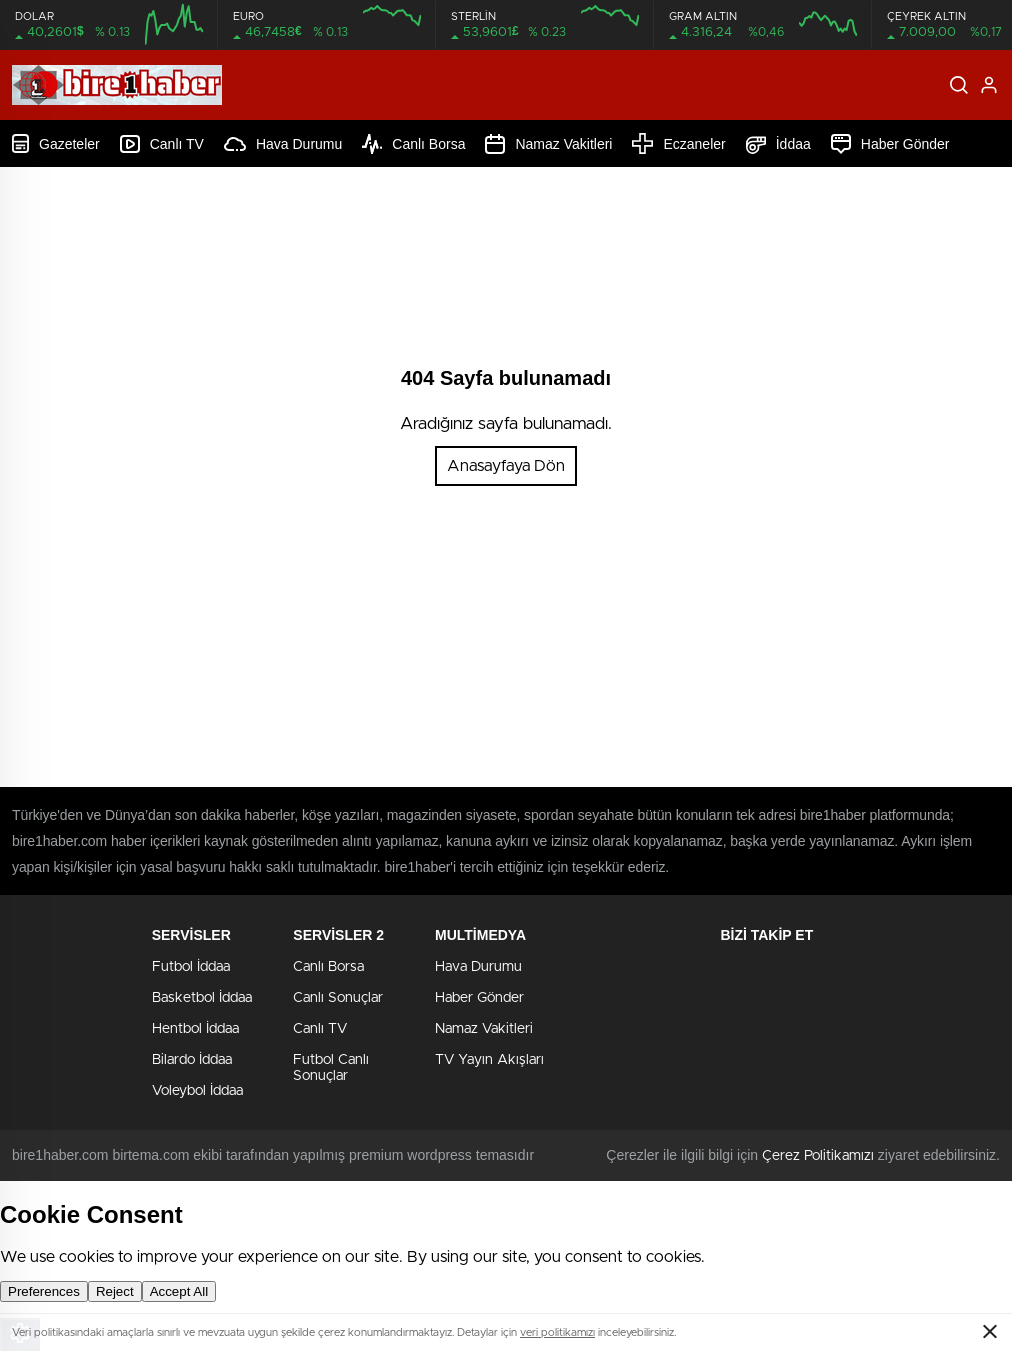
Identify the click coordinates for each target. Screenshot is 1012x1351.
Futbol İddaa (191, 967)
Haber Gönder (890, 144)
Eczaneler (678, 143)
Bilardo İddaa (192, 1060)
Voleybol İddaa (197, 1091)
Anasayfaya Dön (506, 466)
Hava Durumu (283, 144)
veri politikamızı (557, 1332)
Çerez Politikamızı (818, 1156)
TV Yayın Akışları (489, 1060)
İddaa (778, 144)
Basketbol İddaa (202, 998)
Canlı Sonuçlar (338, 998)
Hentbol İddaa (195, 1029)
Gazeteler (56, 143)
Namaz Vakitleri (548, 144)
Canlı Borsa (413, 144)
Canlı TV (162, 144)
